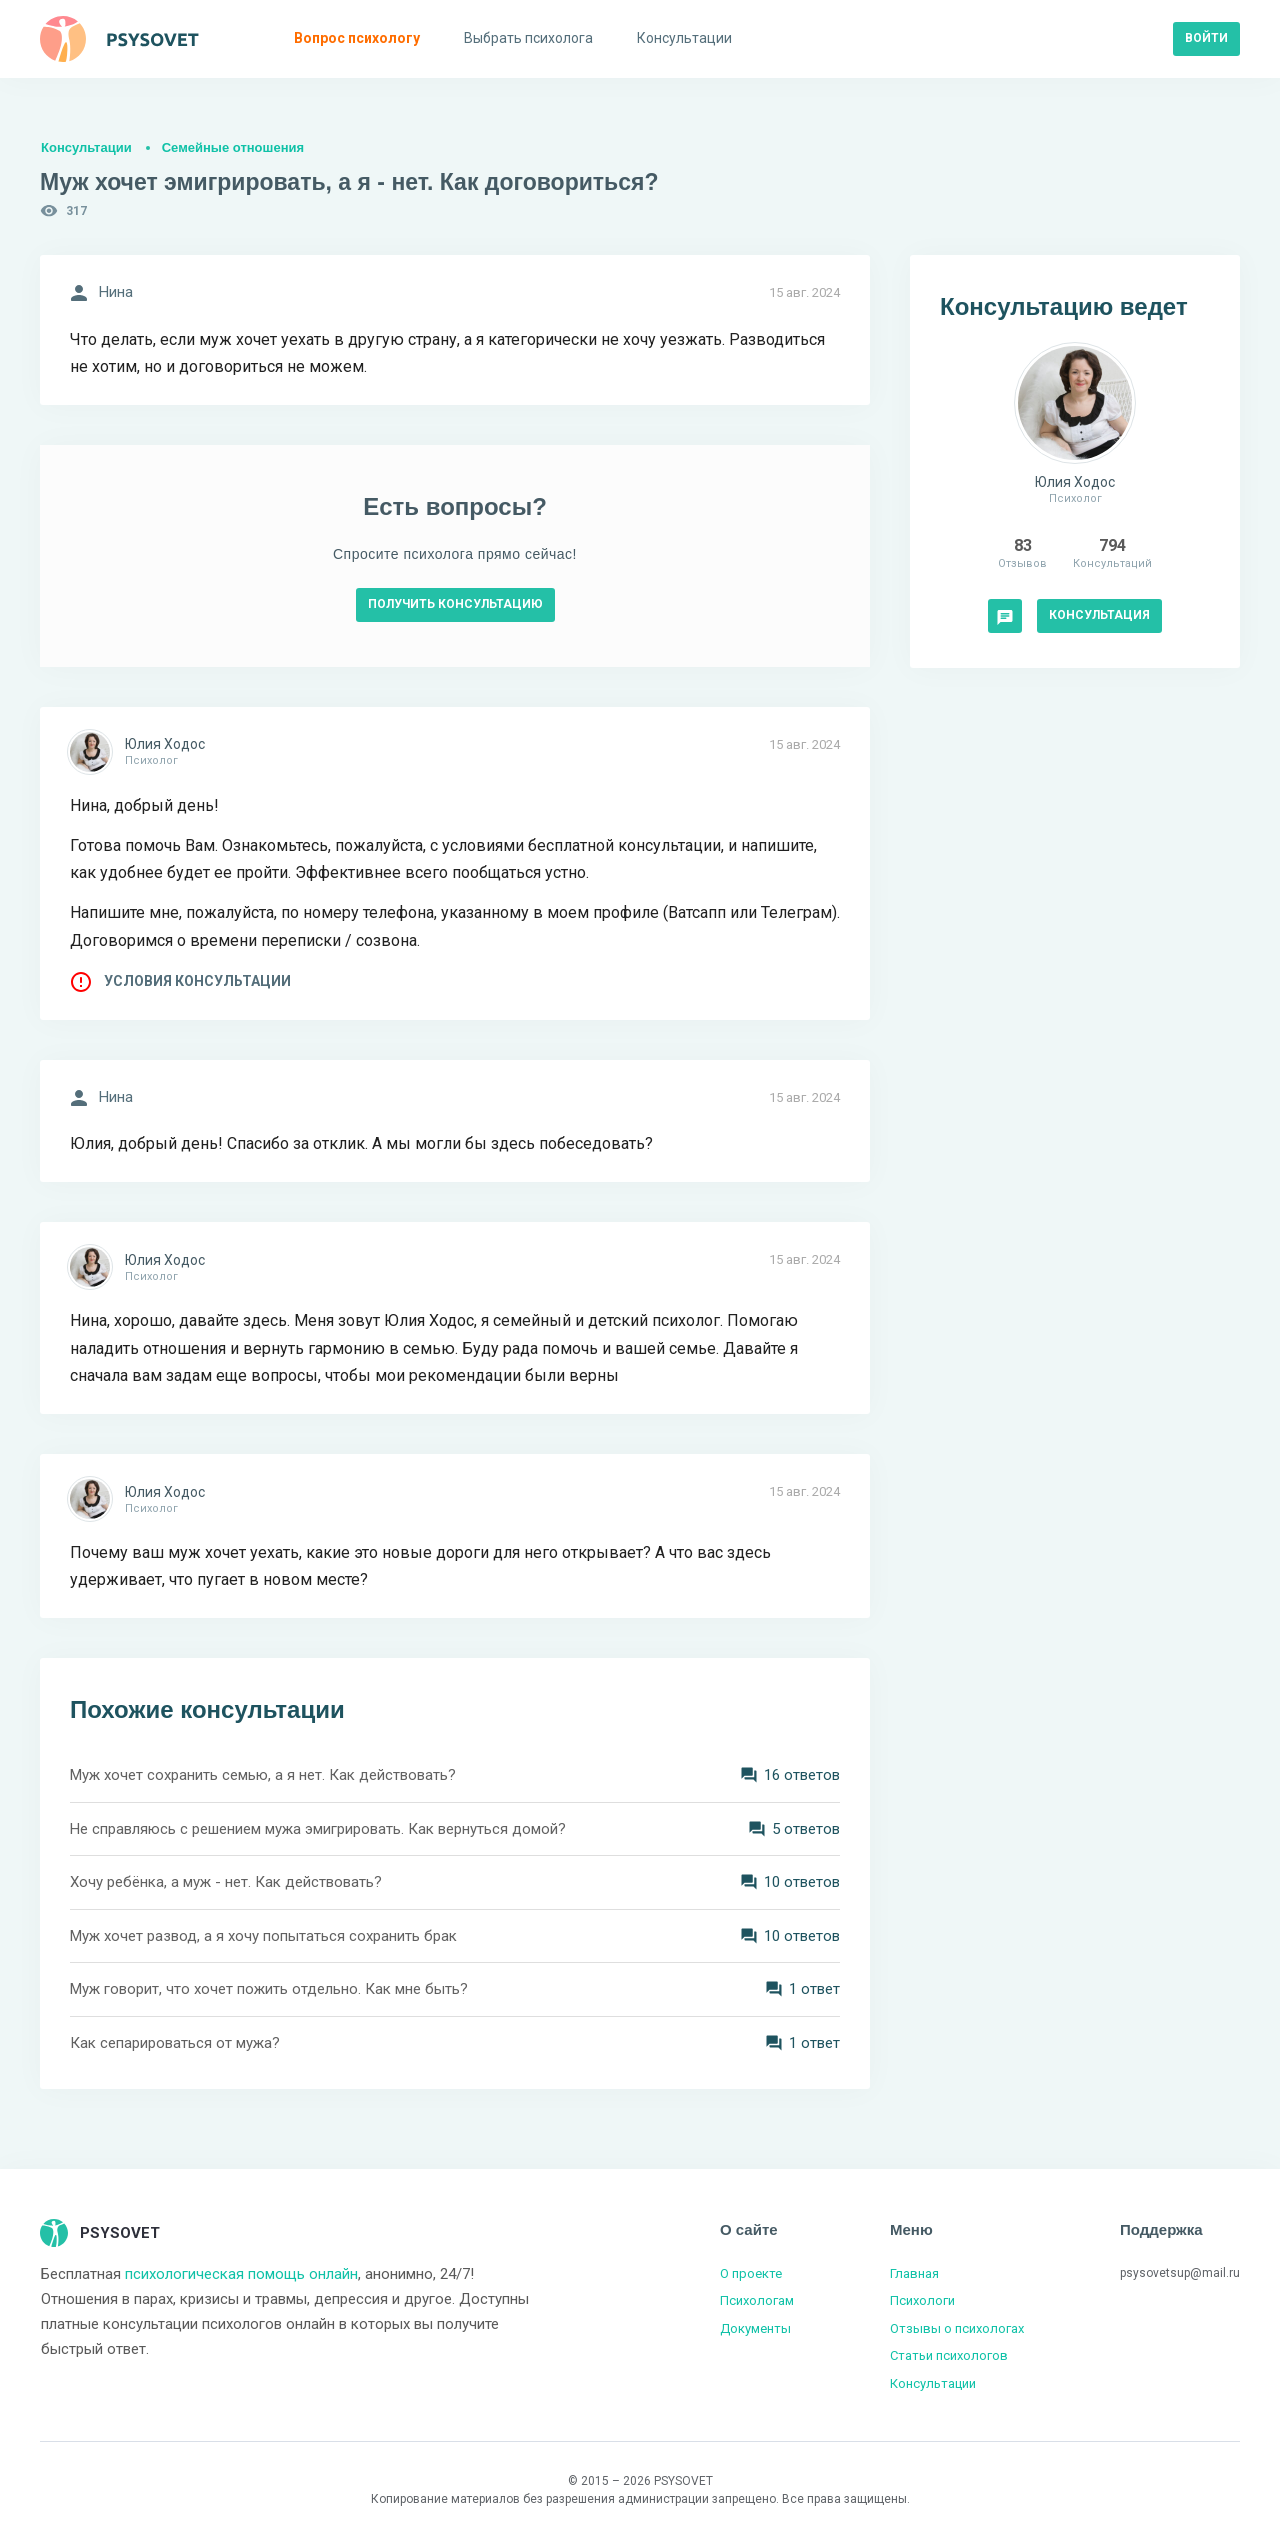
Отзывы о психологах (957, 2328)
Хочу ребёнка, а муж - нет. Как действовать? (226, 1882)
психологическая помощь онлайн (241, 2274)
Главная (914, 2273)
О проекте (751, 2273)
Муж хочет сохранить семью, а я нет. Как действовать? (263, 1775)
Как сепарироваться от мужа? (175, 2043)
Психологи (922, 2300)
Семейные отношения (233, 147)
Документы (755, 2328)
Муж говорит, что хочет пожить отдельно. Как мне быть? (269, 1989)
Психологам (757, 2300)
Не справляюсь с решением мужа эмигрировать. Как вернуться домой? (318, 1829)
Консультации (86, 147)
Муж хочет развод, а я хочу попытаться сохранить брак (263, 1936)
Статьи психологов (949, 2355)
